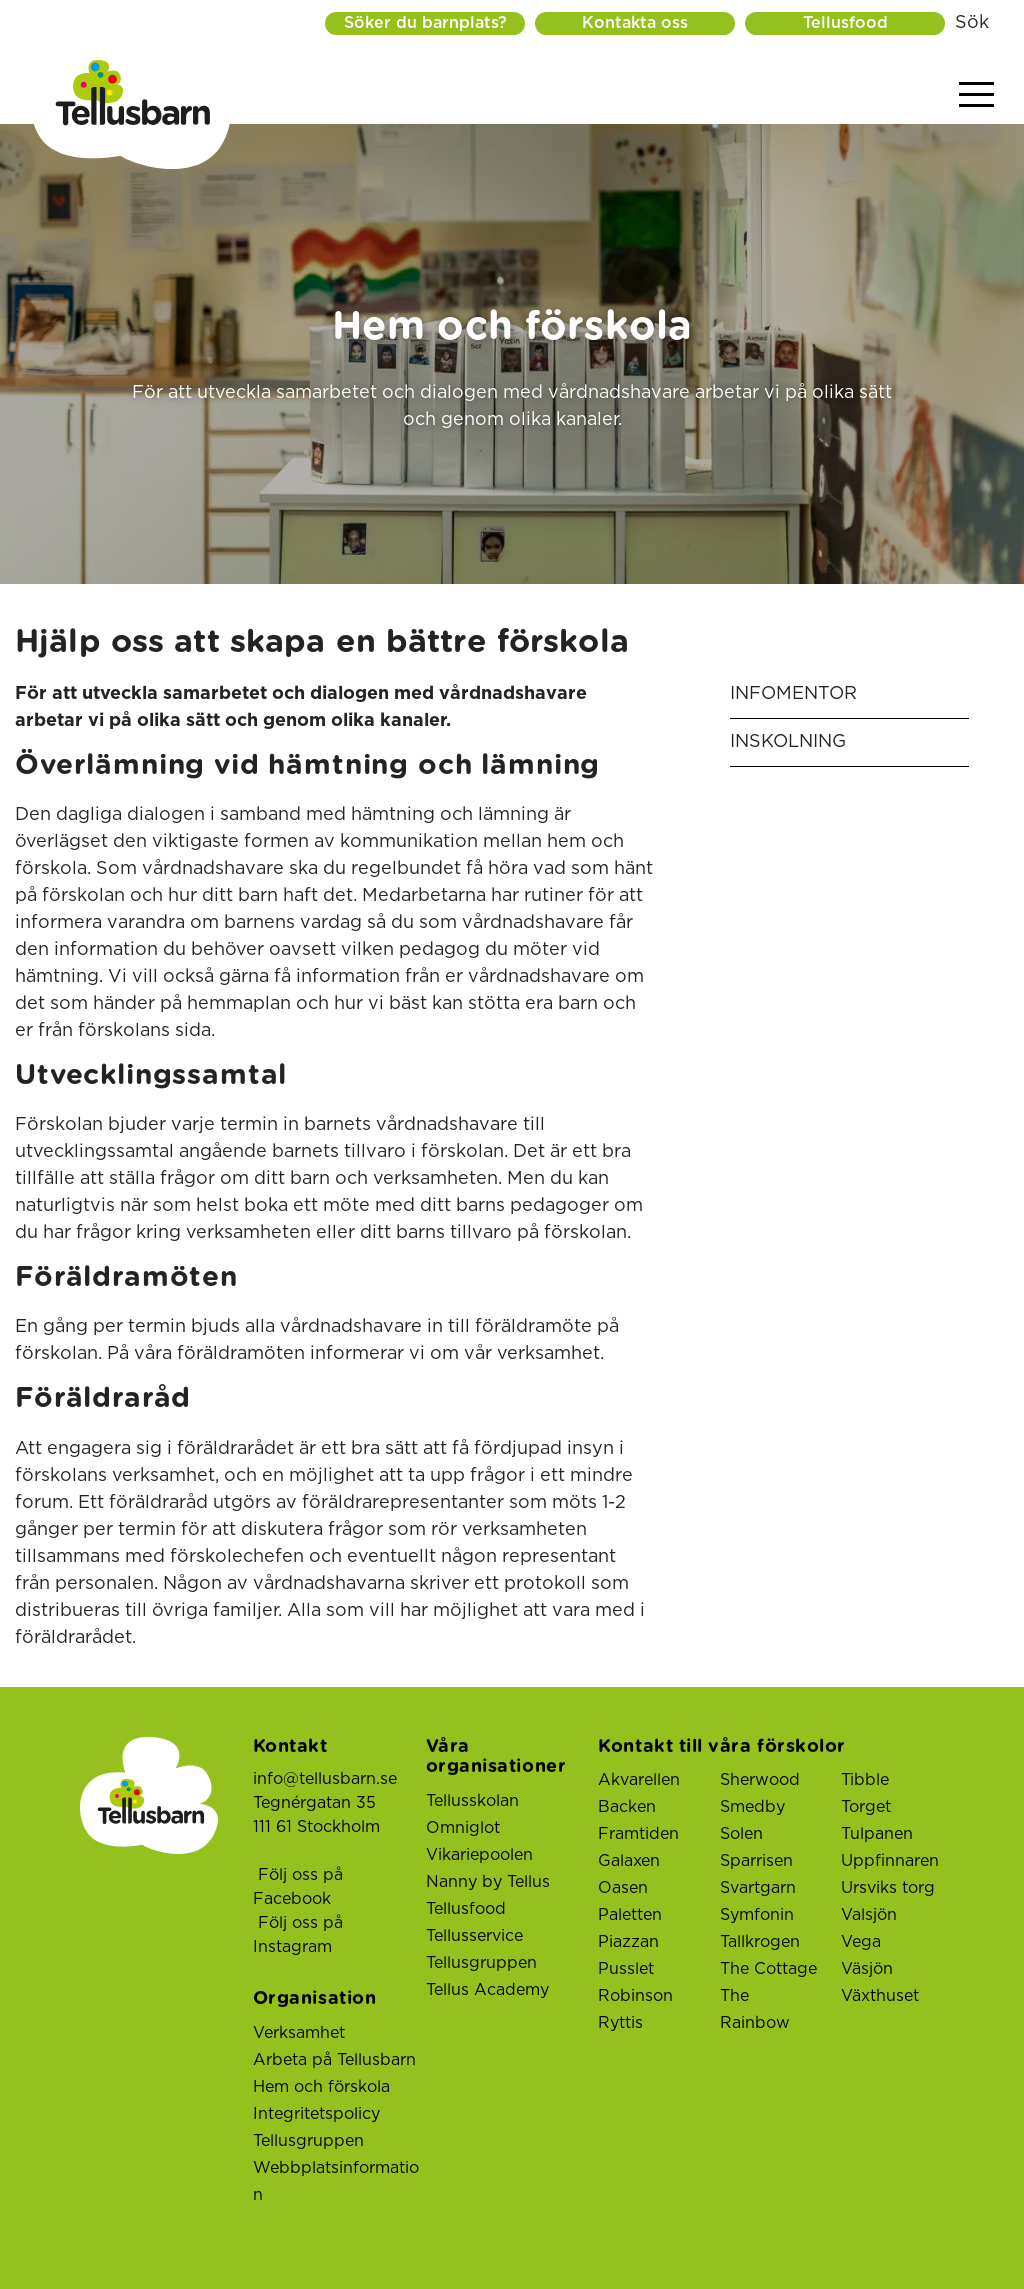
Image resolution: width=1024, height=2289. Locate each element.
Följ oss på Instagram (298, 1935)
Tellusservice (474, 1936)
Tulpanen (877, 1834)
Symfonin (757, 1915)
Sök (972, 23)
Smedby (752, 1807)
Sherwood (760, 1780)
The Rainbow (755, 2009)
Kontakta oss (635, 23)
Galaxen (629, 1861)
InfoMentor (793, 694)
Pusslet (626, 1969)
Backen (627, 1807)
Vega (861, 1942)
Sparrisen (756, 1861)
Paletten (630, 1915)
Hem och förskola (321, 2087)
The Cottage (768, 1969)
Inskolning (788, 742)
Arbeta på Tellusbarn (334, 2060)
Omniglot (463, 1828)
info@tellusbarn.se (325, 1779)
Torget (866, 1807)
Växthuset (880, 1996)
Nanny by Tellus (488, 1882)
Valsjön (869, 1915)
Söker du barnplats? (425, 23)
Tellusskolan (472, 1801)
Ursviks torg (888, 1888)
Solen (741, 1834)
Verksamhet (299, 2033)
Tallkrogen (760, 1942)
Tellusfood (845, 23)
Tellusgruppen (308, 2141)
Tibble (865, 1780)
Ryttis (620, 2023)
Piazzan (628, 1942)
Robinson (635, 1996)
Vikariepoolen (479, 1855)
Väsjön (867, 1969)
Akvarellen (639, 1780)
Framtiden (638, 1834)
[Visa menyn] (976, 95)
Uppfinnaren (890, 1861)
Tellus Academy (487, 1990)
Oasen (623, 1888)
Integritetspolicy (316, 2114)
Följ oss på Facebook (298, 1887)
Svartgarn (758, 1888)
